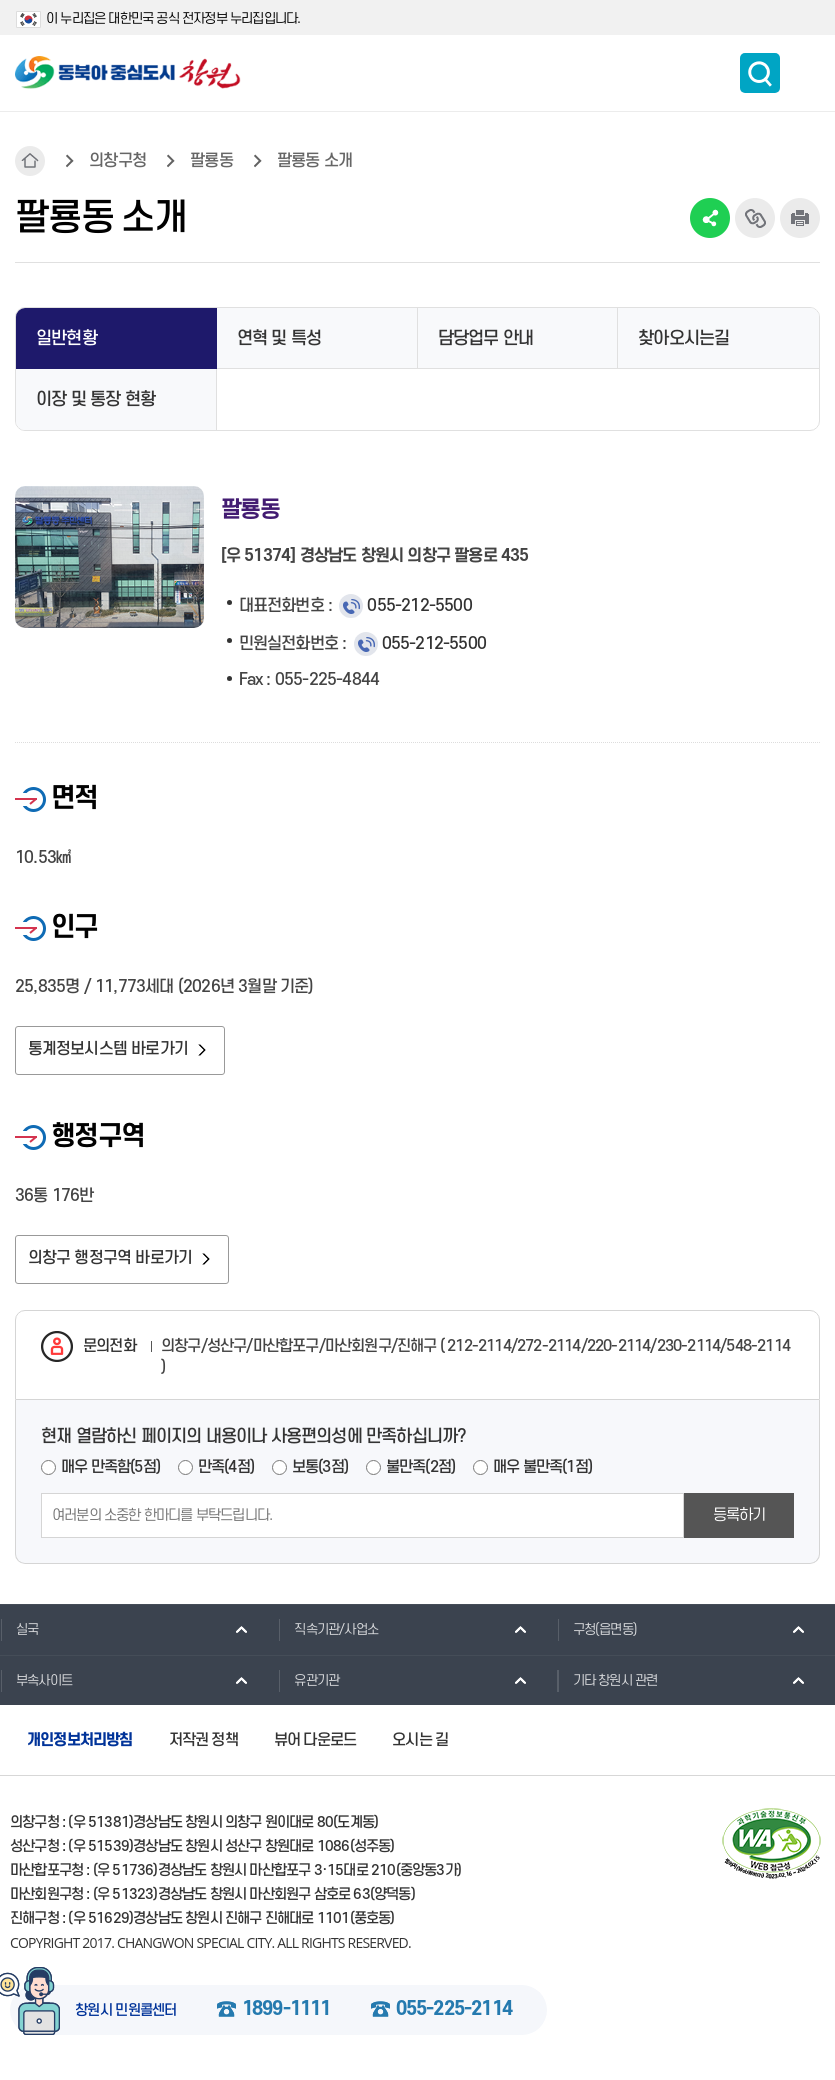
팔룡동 (211, 161)
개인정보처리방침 (80, 1744)
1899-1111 (286, 2014)
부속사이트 (36, 1683)
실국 (19, 1632)
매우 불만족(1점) (542, 1471)
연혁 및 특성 (279, 338)
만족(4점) (226, 1471)
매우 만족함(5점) (110, 1471)
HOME (30, 161)
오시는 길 (420, 1744)
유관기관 (308, 1683)
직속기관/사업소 (328, 1632)
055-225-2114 (454, 2014)
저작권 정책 (203, 1744)
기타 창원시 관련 (607, 1683)
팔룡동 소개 (314, 161)
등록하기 (739, 1518)
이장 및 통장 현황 (95, 399)
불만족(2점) (420, 1471)
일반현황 (66, 338)
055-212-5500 (419, 606)
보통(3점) (320, 1471)
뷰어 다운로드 (315, 1744)
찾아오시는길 (683, 338)
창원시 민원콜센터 (126, 2015)
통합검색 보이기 (760, 73)
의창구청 (117, 161)
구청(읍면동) (597, 1632)
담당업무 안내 (485, 338)
